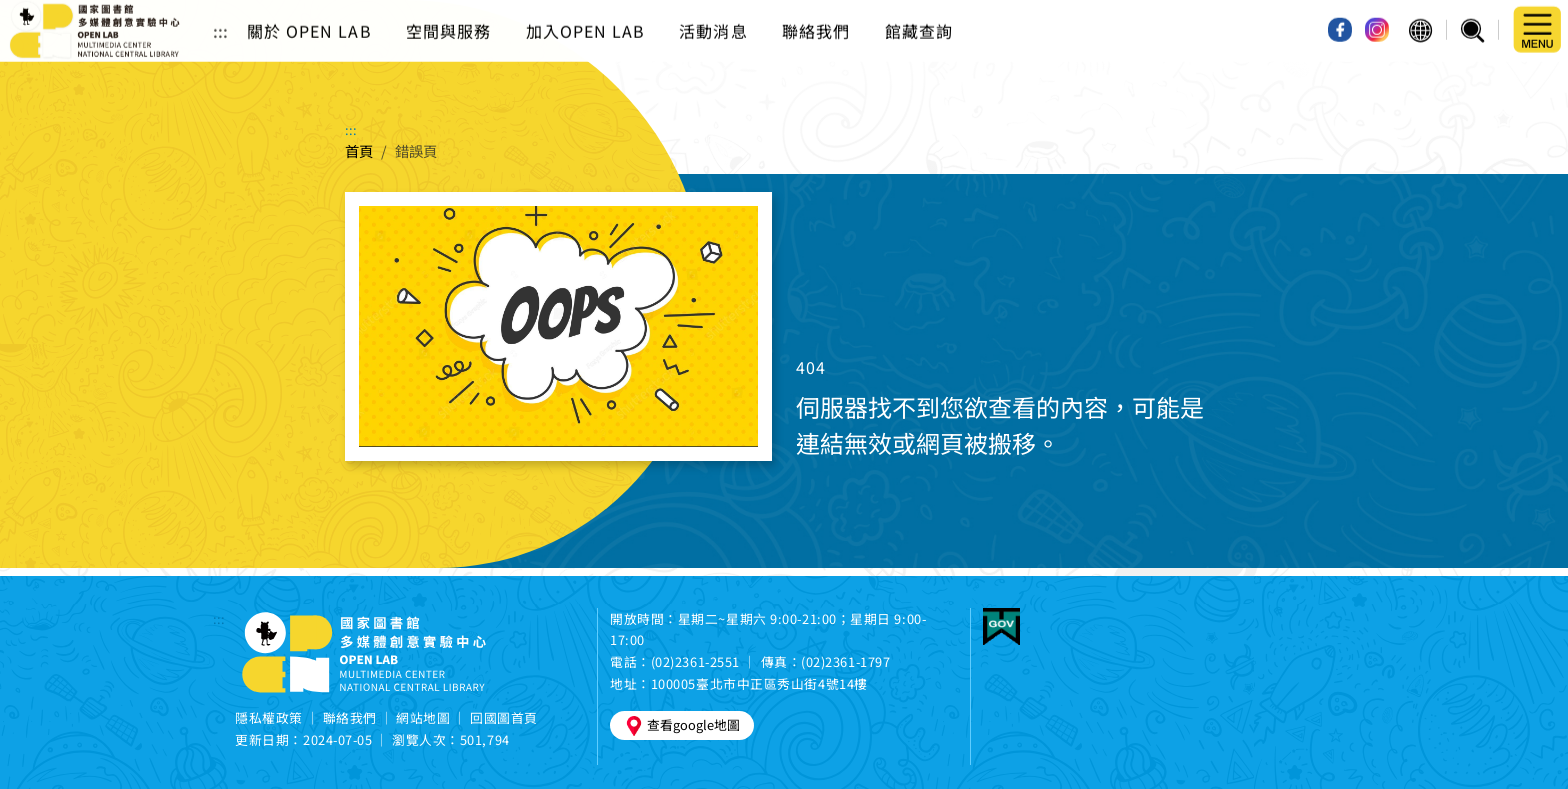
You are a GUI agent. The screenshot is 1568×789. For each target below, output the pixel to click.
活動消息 (713, 14)
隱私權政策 (269, 717)
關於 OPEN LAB (309, 14)
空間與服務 (448, 14)
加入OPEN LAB (586, 14)
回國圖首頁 (504, 717)
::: (220, 14)
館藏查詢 (919, 14)
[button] (1420, 14)
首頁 (359, 150)
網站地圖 (423, 717)
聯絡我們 (816, 14)
